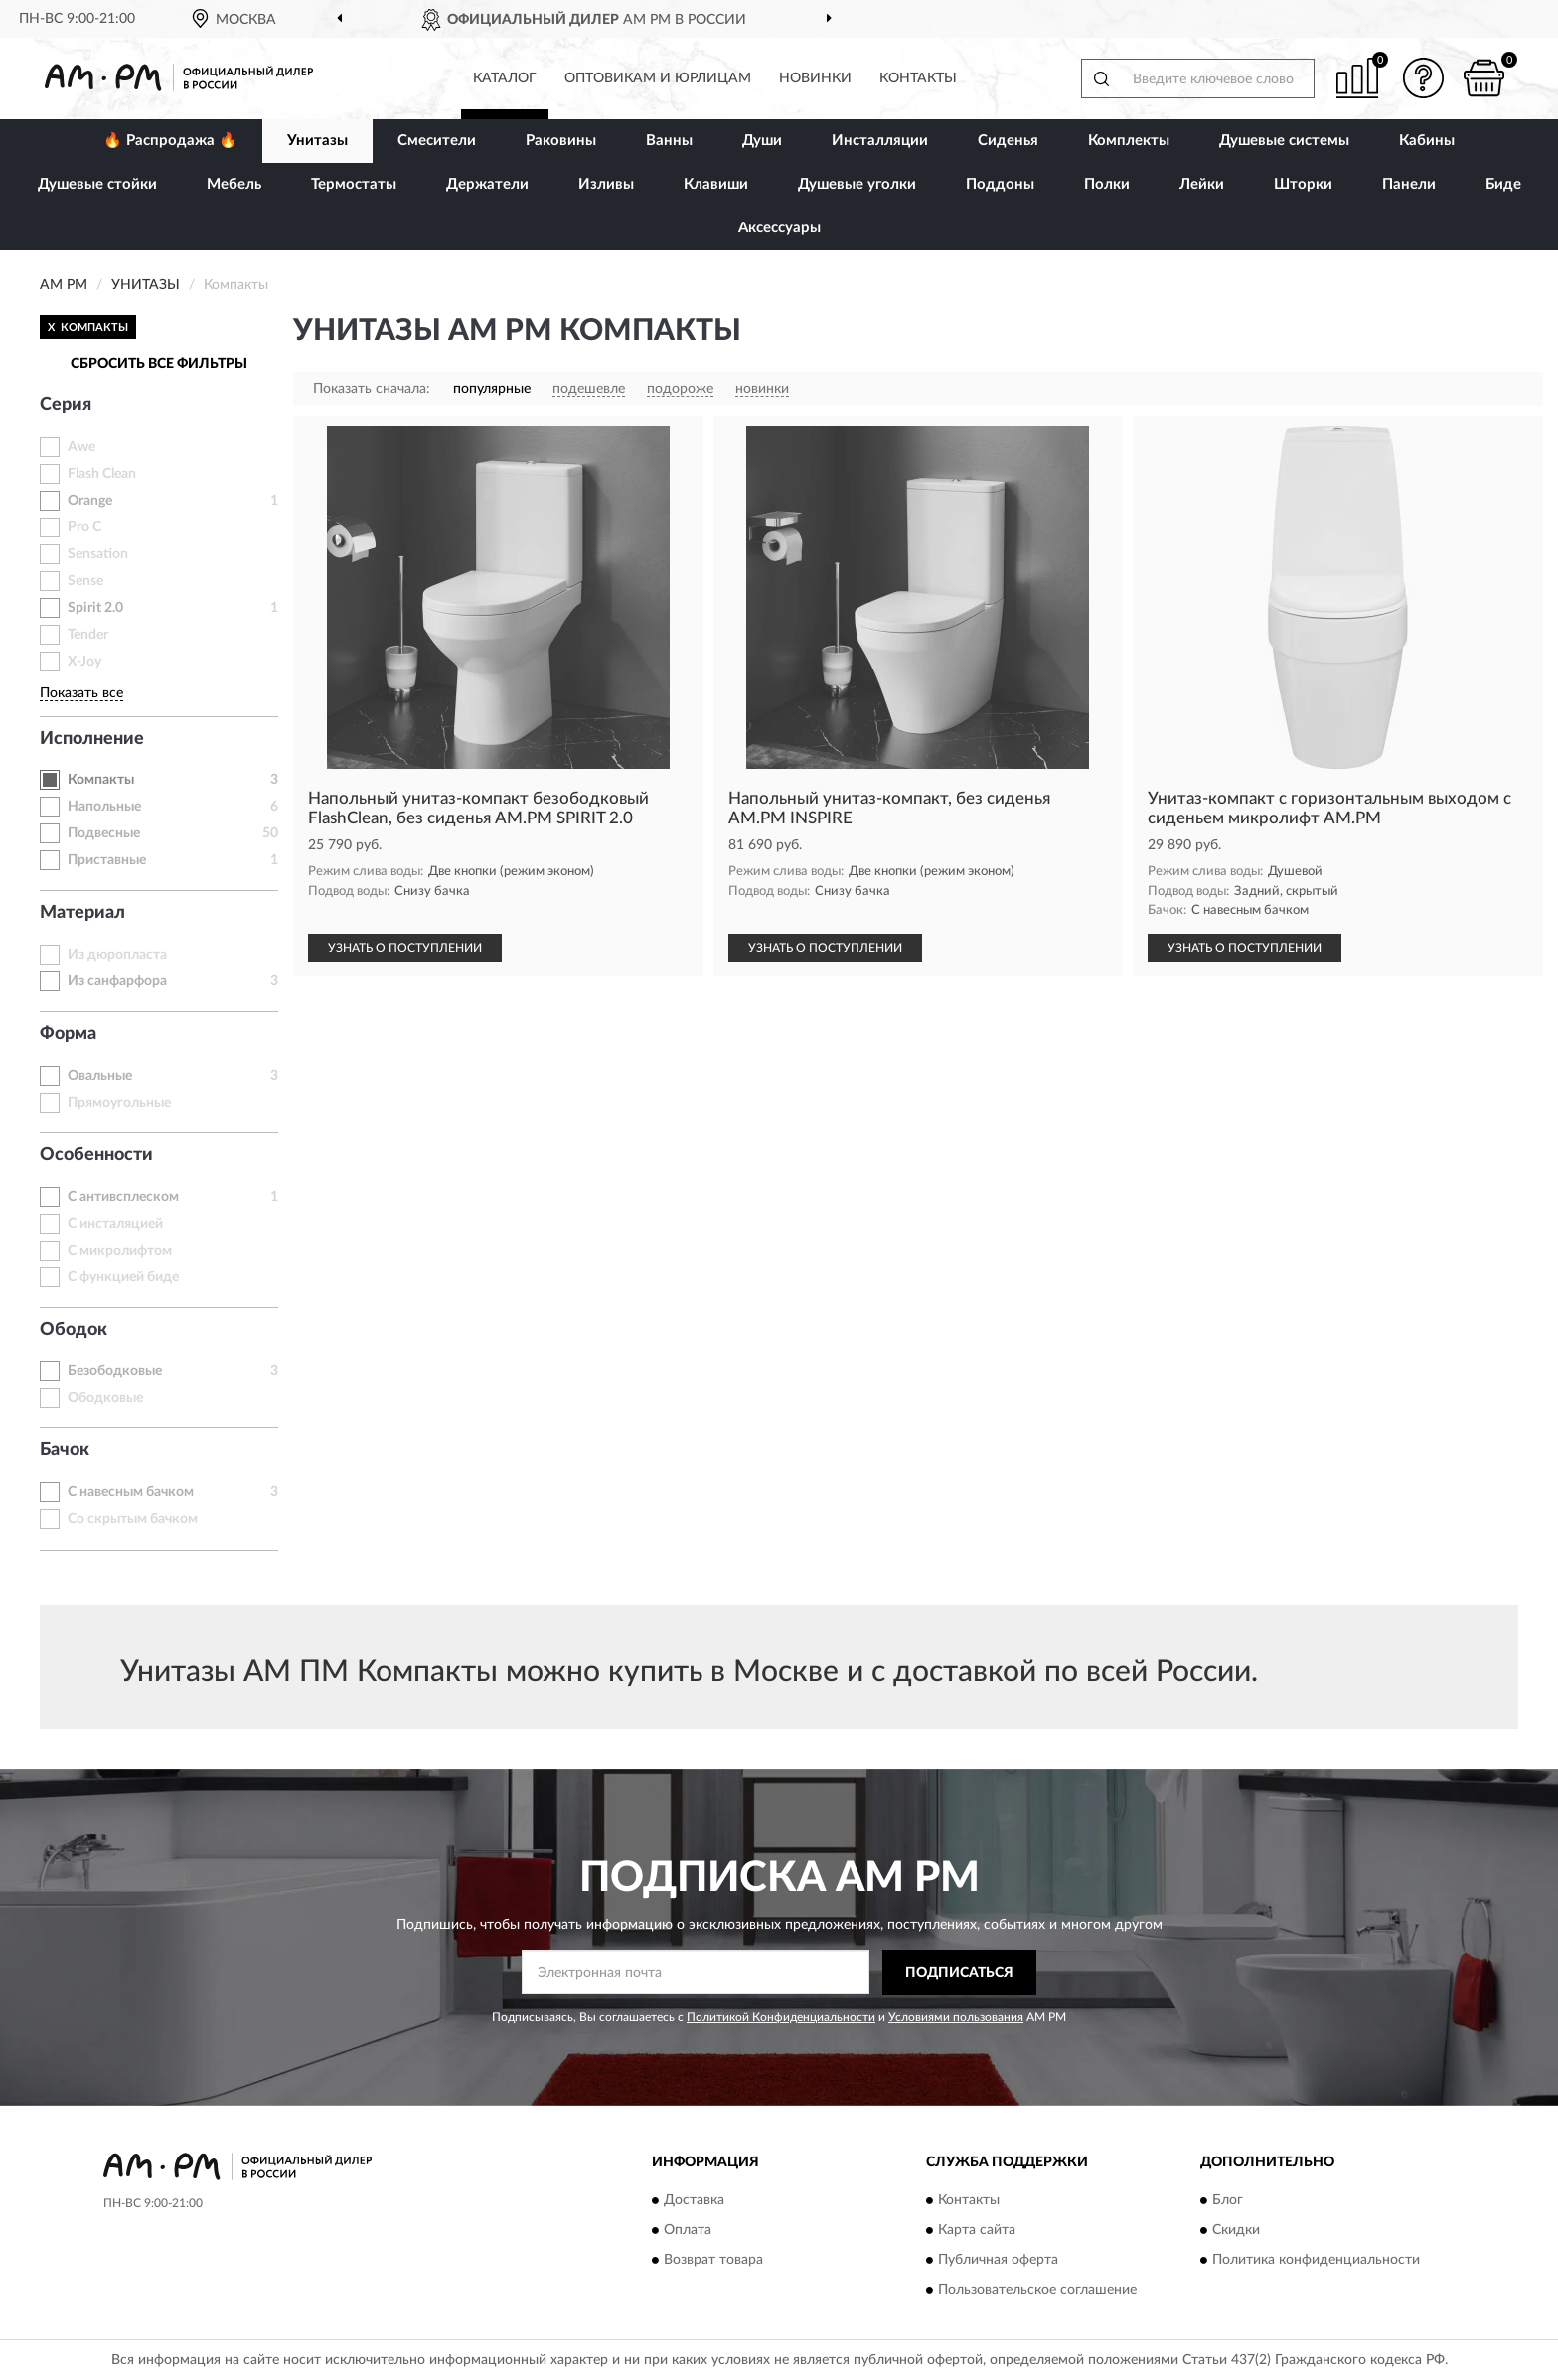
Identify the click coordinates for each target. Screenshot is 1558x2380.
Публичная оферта (998, 2261)
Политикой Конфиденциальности (781, 2017)
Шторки (1303, 184)
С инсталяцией (115, 1224)
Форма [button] (68, 1034)
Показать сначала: (371, 389)
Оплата (687, 2231)
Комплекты (1128, 140)
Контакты (918, 78)
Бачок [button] (64, 1450)
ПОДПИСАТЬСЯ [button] (959, 1973)
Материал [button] (82, 913)
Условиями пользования (955, 2017)
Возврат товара (713, 2261)
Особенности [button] (96, 1155)
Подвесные (104, 833)
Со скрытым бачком (133, 1519)
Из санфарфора (117, 981)
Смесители (436, 140)
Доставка (694, 2201)
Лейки (1201, 184)
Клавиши (716, 184)
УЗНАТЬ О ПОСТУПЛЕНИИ (405, 948)
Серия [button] (65, 405)
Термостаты (353, 184)
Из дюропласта (117, 955)
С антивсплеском (123, 1197)
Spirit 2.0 (95, 608)
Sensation (98, 554)
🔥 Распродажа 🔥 (170, 140)
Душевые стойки (97, 184)
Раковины (561, 140)
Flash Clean (102, 474)
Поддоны (1000, 184)
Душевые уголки (857, 184)
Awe (81, 447)
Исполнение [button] (92, 739)
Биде (1503, 184)
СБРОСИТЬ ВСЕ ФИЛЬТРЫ (159, 364)
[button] (1424, 78)
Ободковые (105, 1398)
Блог (1227, 2201)
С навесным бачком (131, 1492)
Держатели (487, 184)
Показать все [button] (81, 693)
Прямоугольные (119, 1103)
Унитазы (317, 140)
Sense (85, 581)
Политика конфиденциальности (1316, 2261)
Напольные (104, 807)
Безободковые (115, 1371)
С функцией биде (123, 1277)
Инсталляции (880, 140)
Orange (90, 501)
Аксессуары (779, 228)
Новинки (815, 78)
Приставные (107, 860)
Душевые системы (1284, 140)
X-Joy (84, 662)
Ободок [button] (73, 1330)
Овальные (100, 1076)
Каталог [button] (505, 78)
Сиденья (1008, 140)
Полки (1107, 184)
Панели (1409, 184)
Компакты (101, 780)
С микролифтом (120, 1251)
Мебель (234, 184)
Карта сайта (976, 2231)
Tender (88, 635)
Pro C (84, 527)
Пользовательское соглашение (1037, 2291)
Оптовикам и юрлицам (657, 78)
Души (762, 140)
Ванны (669, 140)
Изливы (606, 184)
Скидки (1236, 2231)
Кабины (1427, 140)
